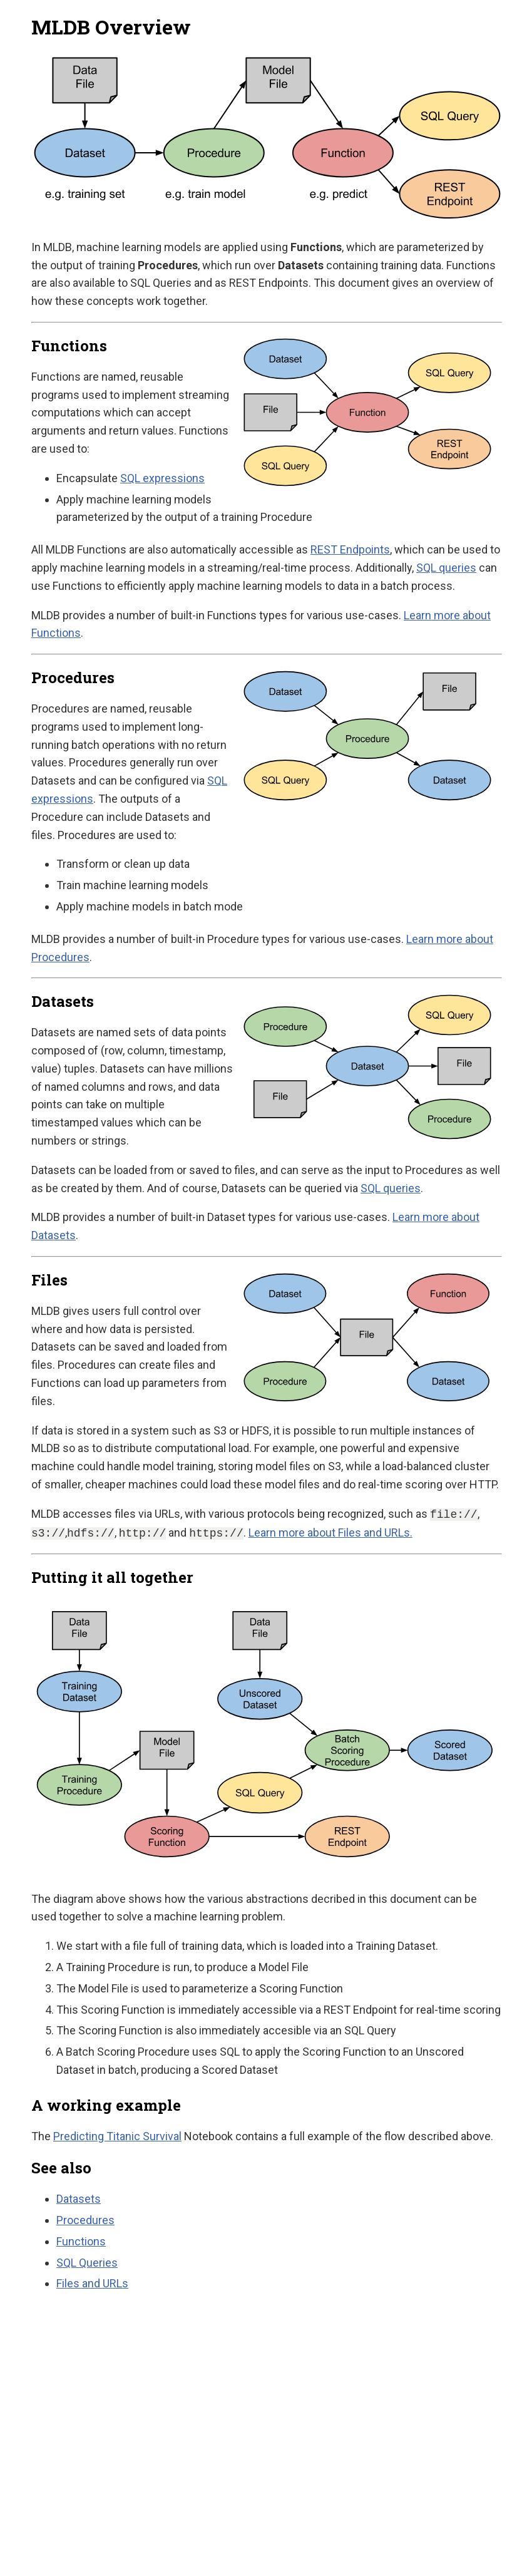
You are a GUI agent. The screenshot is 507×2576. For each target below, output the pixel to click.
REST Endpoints (350, 549)
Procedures (85, 2220)
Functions (81, 2241)
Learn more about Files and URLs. (330, 1533)
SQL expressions (162, 478)
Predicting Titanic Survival (117, 2136)
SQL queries (446, 567)
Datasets (78, 2198)
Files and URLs (92, 2283)
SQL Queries (87, 2262)
